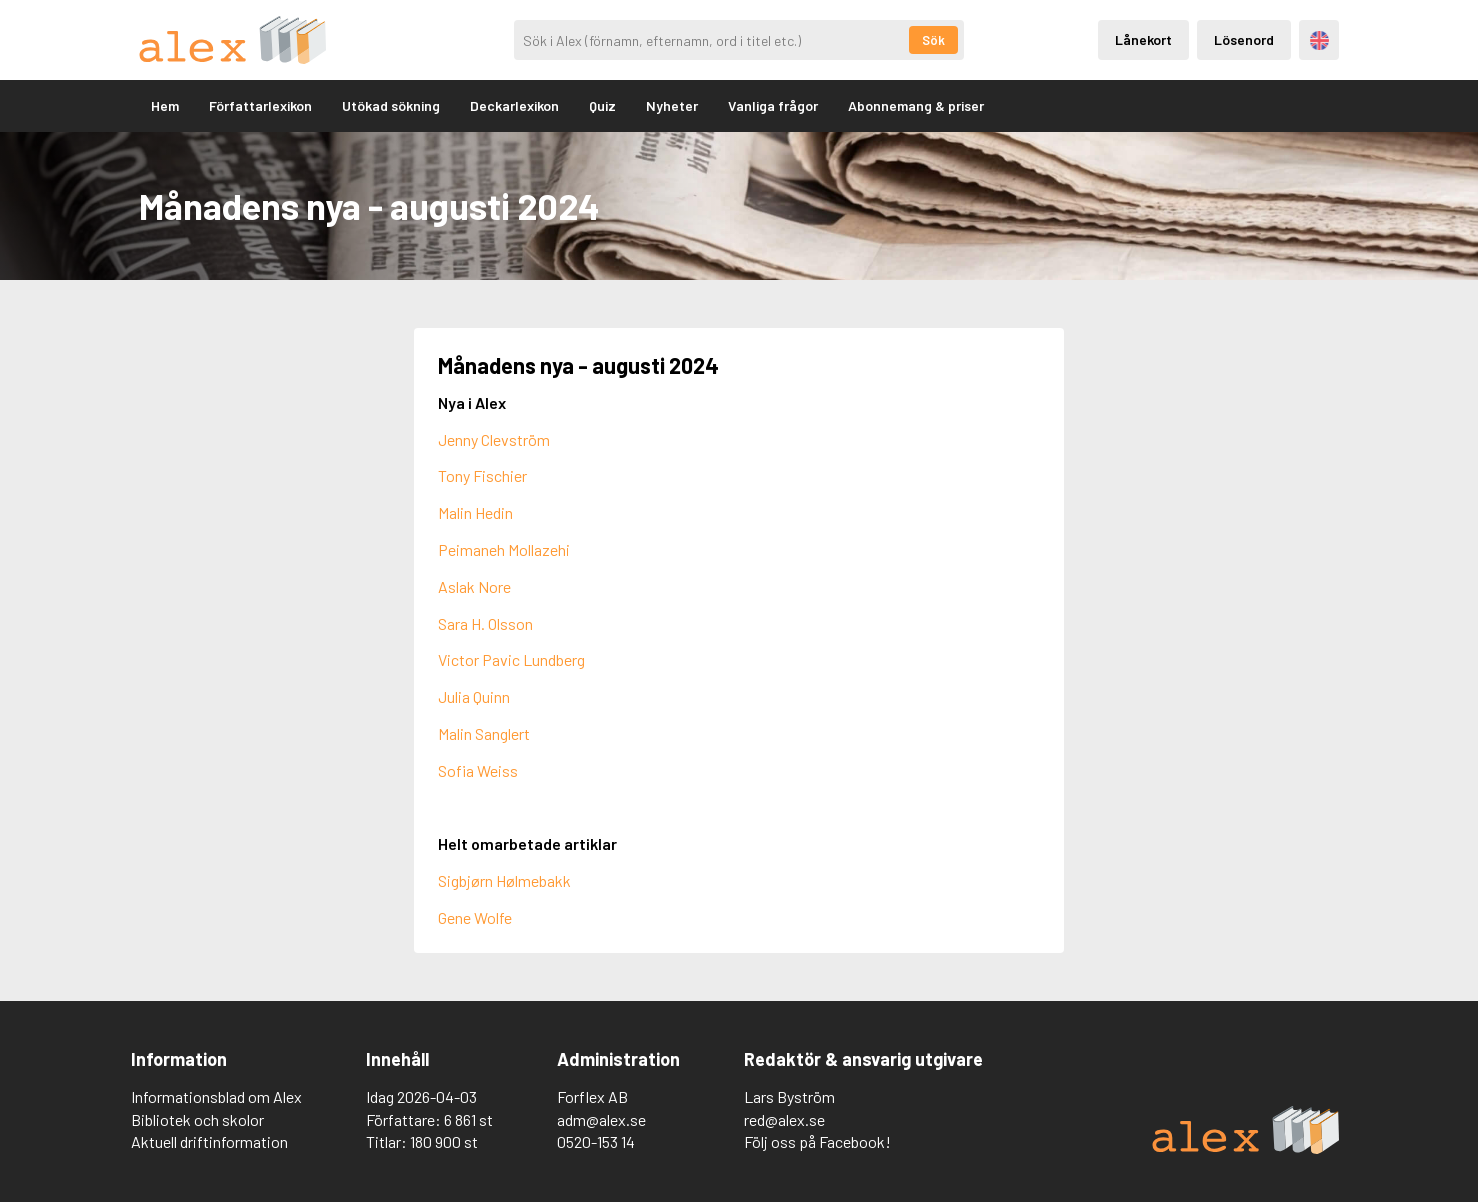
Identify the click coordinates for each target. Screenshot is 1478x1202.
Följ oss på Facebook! (817, 1141)
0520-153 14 (596, 1141)
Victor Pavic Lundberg (511, 659)
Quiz (602, 105)
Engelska (1319, 40)
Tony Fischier (482, 475)
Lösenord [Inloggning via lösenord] (1244, 39)
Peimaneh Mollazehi (504, 549)
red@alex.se (784, 1119)
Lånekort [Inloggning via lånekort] (1143, 39)
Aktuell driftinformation (209, 1141)
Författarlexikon (260, 105)
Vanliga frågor (773, 105)
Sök (933, 40)
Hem (165, 105)
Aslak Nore (474, 586)
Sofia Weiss (478, 770)
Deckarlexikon (514, 105)
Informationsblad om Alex (216, 1096)
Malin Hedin (475, 512)
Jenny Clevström (494, 439)
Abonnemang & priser (916, 105)
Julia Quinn (474, 696)
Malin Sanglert (484, 733)
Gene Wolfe (475, 917)
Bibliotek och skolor (197, 1119)
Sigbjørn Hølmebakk (504, 880)
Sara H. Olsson (485, 623)
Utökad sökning (391, 105)
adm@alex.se (601, 1119)
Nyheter (672, 105)
